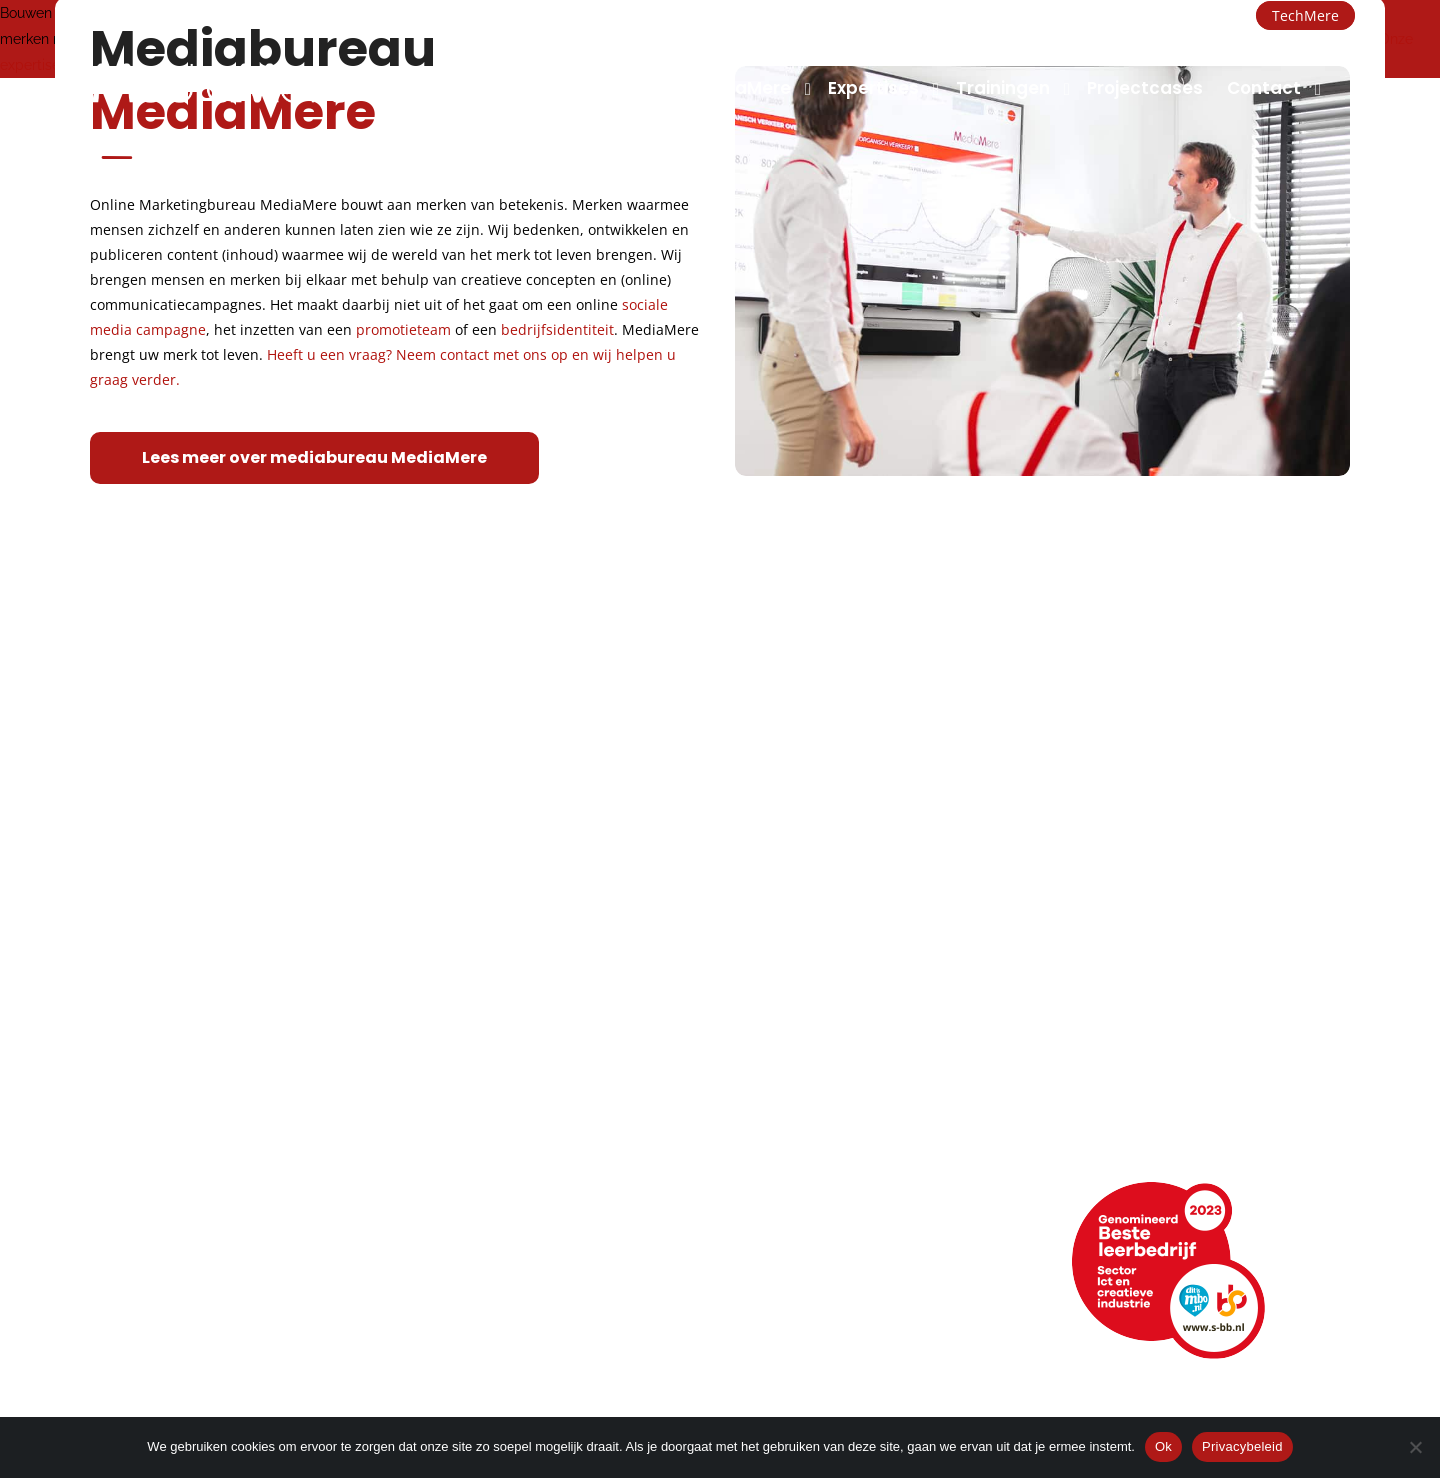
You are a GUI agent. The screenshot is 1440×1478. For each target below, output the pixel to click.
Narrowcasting (818, 1158)
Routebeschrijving (161, 1266)
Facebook (809, 1294)
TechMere (1305, 15)
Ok (1163, 1446)
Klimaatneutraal (154, 1130)
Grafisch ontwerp (505, 1074)
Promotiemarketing (839, 1130)
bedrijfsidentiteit (557, 329)
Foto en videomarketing (856, 1102)
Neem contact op (161, 1238)
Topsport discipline (167, 1102)
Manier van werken (166, 1074)
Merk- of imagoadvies (523, 1130)
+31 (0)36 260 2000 (340, 15)
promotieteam (403, 329)
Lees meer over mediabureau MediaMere (314, 457)
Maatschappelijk (156, 1158)
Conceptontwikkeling (846, 1074)
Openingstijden (149, 1294)
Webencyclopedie (163, 1322)
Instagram (810, 1322)
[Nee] (1415, 1447)
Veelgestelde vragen (174, 1350)
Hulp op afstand (509, 1322)
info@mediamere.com (159, 15)
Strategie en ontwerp (521, 1102)
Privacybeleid (1242, 1446)
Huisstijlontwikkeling (514, 1158)
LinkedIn (800, 1266)
